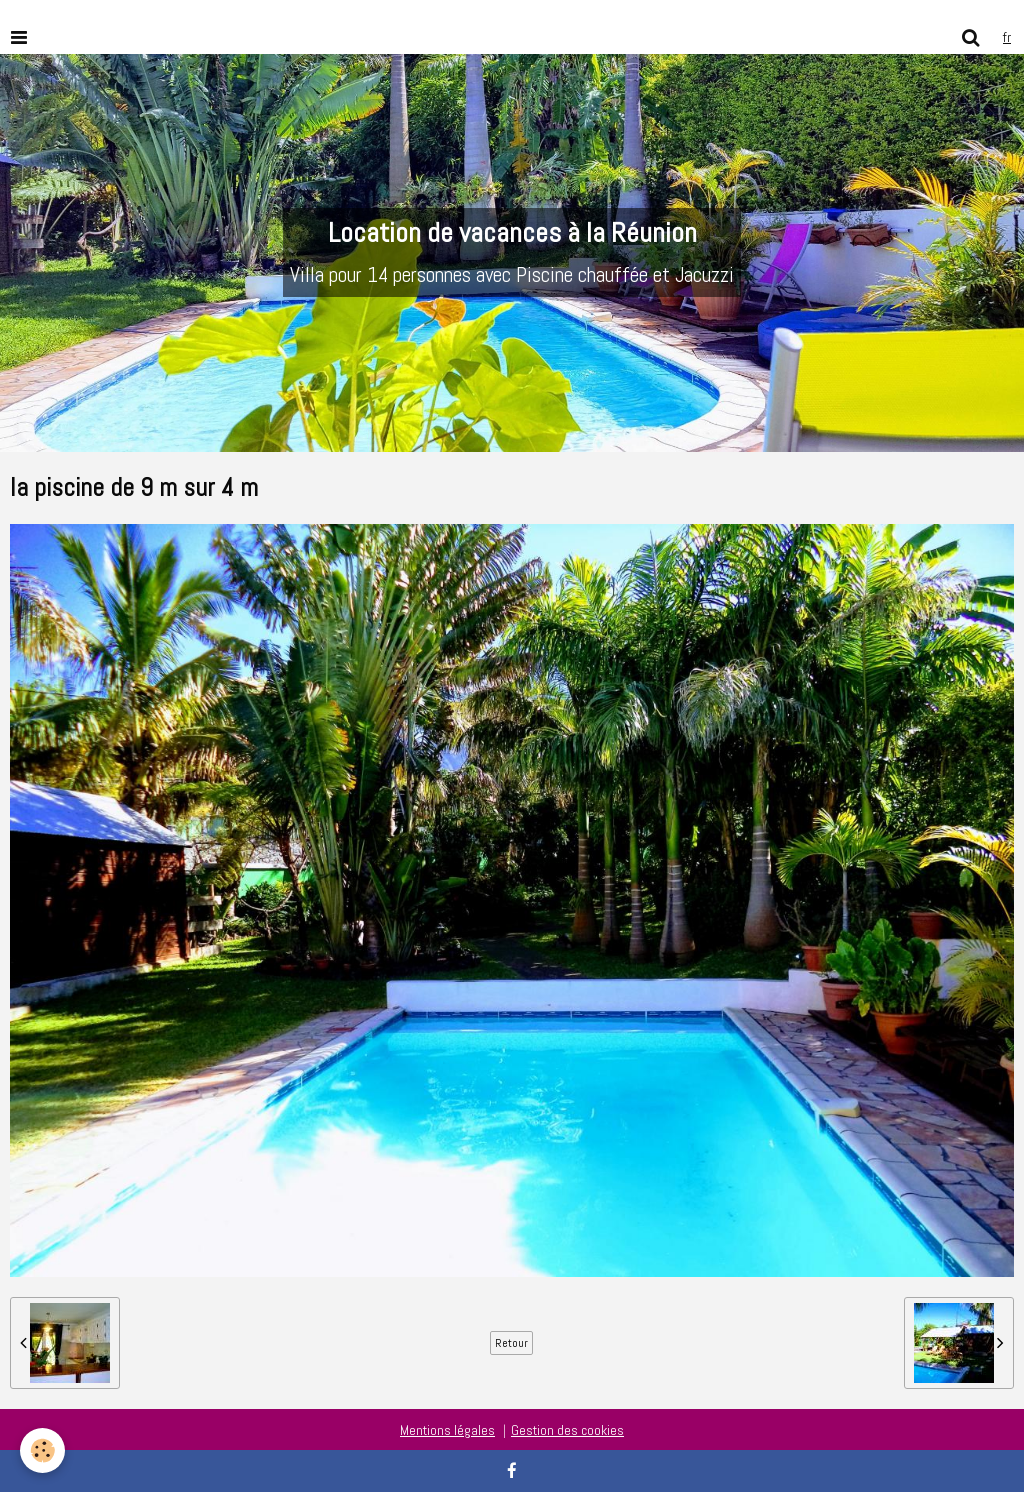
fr (1007, 37)
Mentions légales (447, 1430)
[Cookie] (42, 1450)
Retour (511, 1343)
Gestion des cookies (567, 1430)
